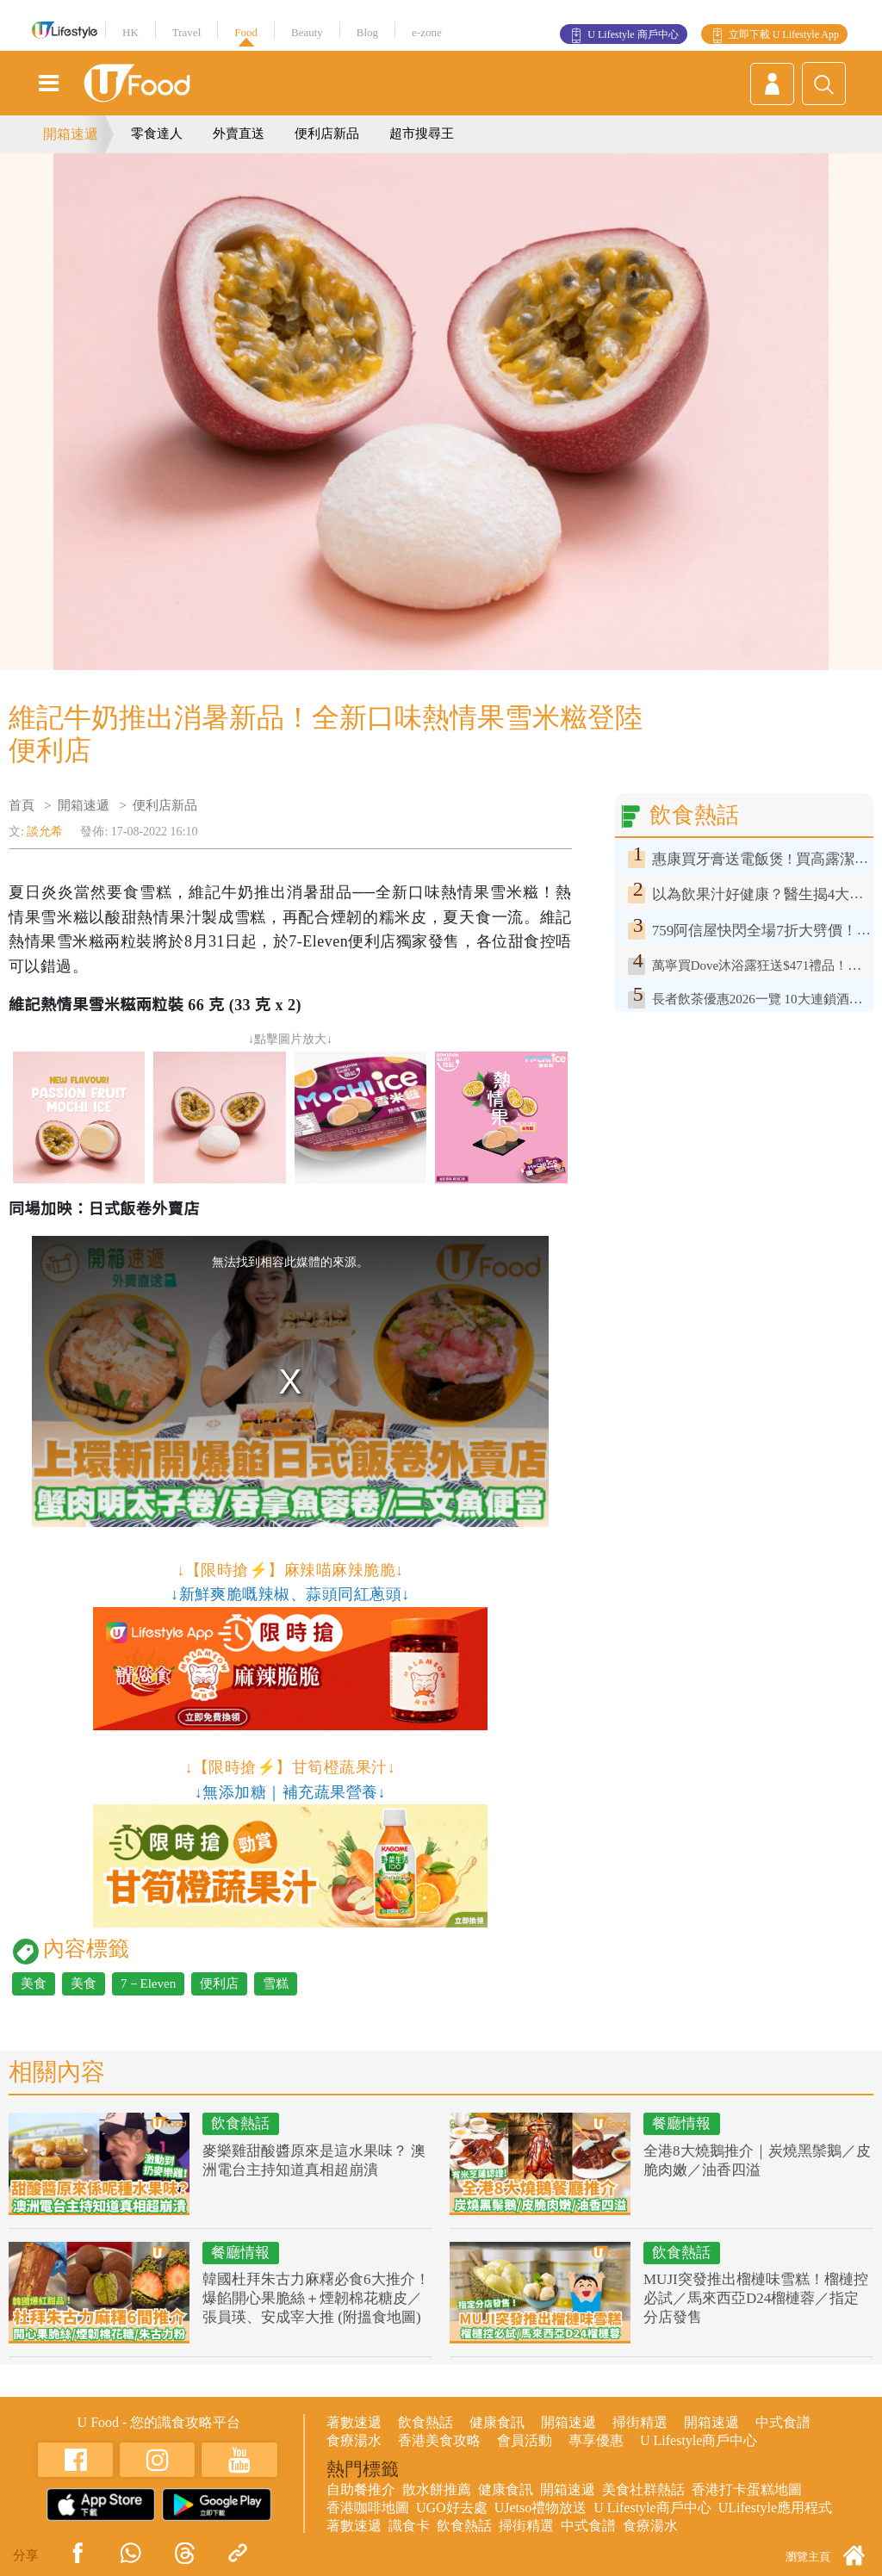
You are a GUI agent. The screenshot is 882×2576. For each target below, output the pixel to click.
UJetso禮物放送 (540, 2507)
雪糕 (276, 1983)
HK (130, 32)
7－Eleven (148, 1983)
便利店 (219, 1983)
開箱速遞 (70, 134)
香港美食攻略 (439, 2440)
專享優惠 (596, 2440)
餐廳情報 (681, 2123)
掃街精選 (640, 2422)
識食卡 (409, 2525)
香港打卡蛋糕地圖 (747, 2489)
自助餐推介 (360, 2489)
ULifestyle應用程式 (775, 2507)
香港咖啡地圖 (367, 2507)
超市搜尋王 (421, 133)
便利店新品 (327, 133)
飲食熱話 (240, 2123)
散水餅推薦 (436, 2489)
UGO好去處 (452, 2507)
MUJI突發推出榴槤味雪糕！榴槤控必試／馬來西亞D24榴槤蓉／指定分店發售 (755, 2298)
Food (246, 32)
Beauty (307, 32)
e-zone (427, 32)
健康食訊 (497, 2422)
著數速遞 (354, 2422)
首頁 (21, 805)
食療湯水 (354, 2440)
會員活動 (524, 2440)
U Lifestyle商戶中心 (698, 2440)
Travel (186, 32)
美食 (34, 1983)
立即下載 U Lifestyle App (784, 34)
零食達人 (157, 133)
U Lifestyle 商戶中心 (632, 34)
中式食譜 (783, 2422)
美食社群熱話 (643, 2489)
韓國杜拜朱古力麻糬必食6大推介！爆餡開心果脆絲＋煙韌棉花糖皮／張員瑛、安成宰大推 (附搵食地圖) (316, 2298)
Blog (367, 32)
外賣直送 (238, 133)
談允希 (45, 831)
